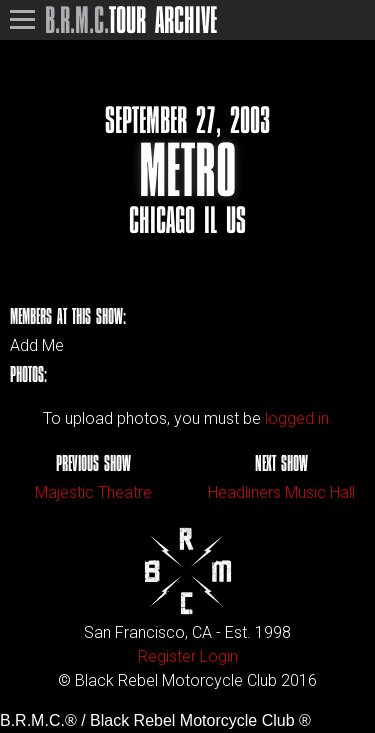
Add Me (37, 346)
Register (167, 656)
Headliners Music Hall (281, 492)
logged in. (299, 418)
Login (219, 656)
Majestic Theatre (93, 492)
